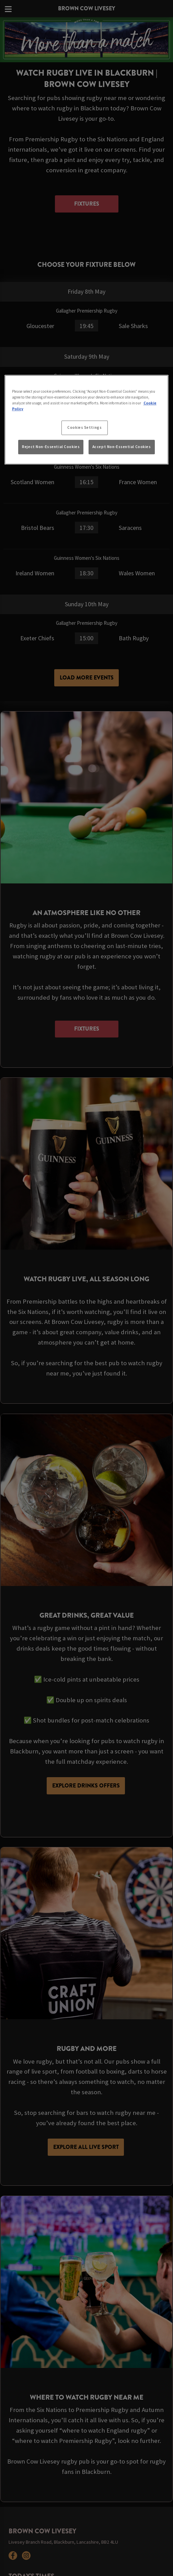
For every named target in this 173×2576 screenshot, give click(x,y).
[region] (86, 420)
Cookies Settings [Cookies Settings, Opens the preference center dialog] (84, 427)
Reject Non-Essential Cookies (51, 446)
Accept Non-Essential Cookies (121, 446)
